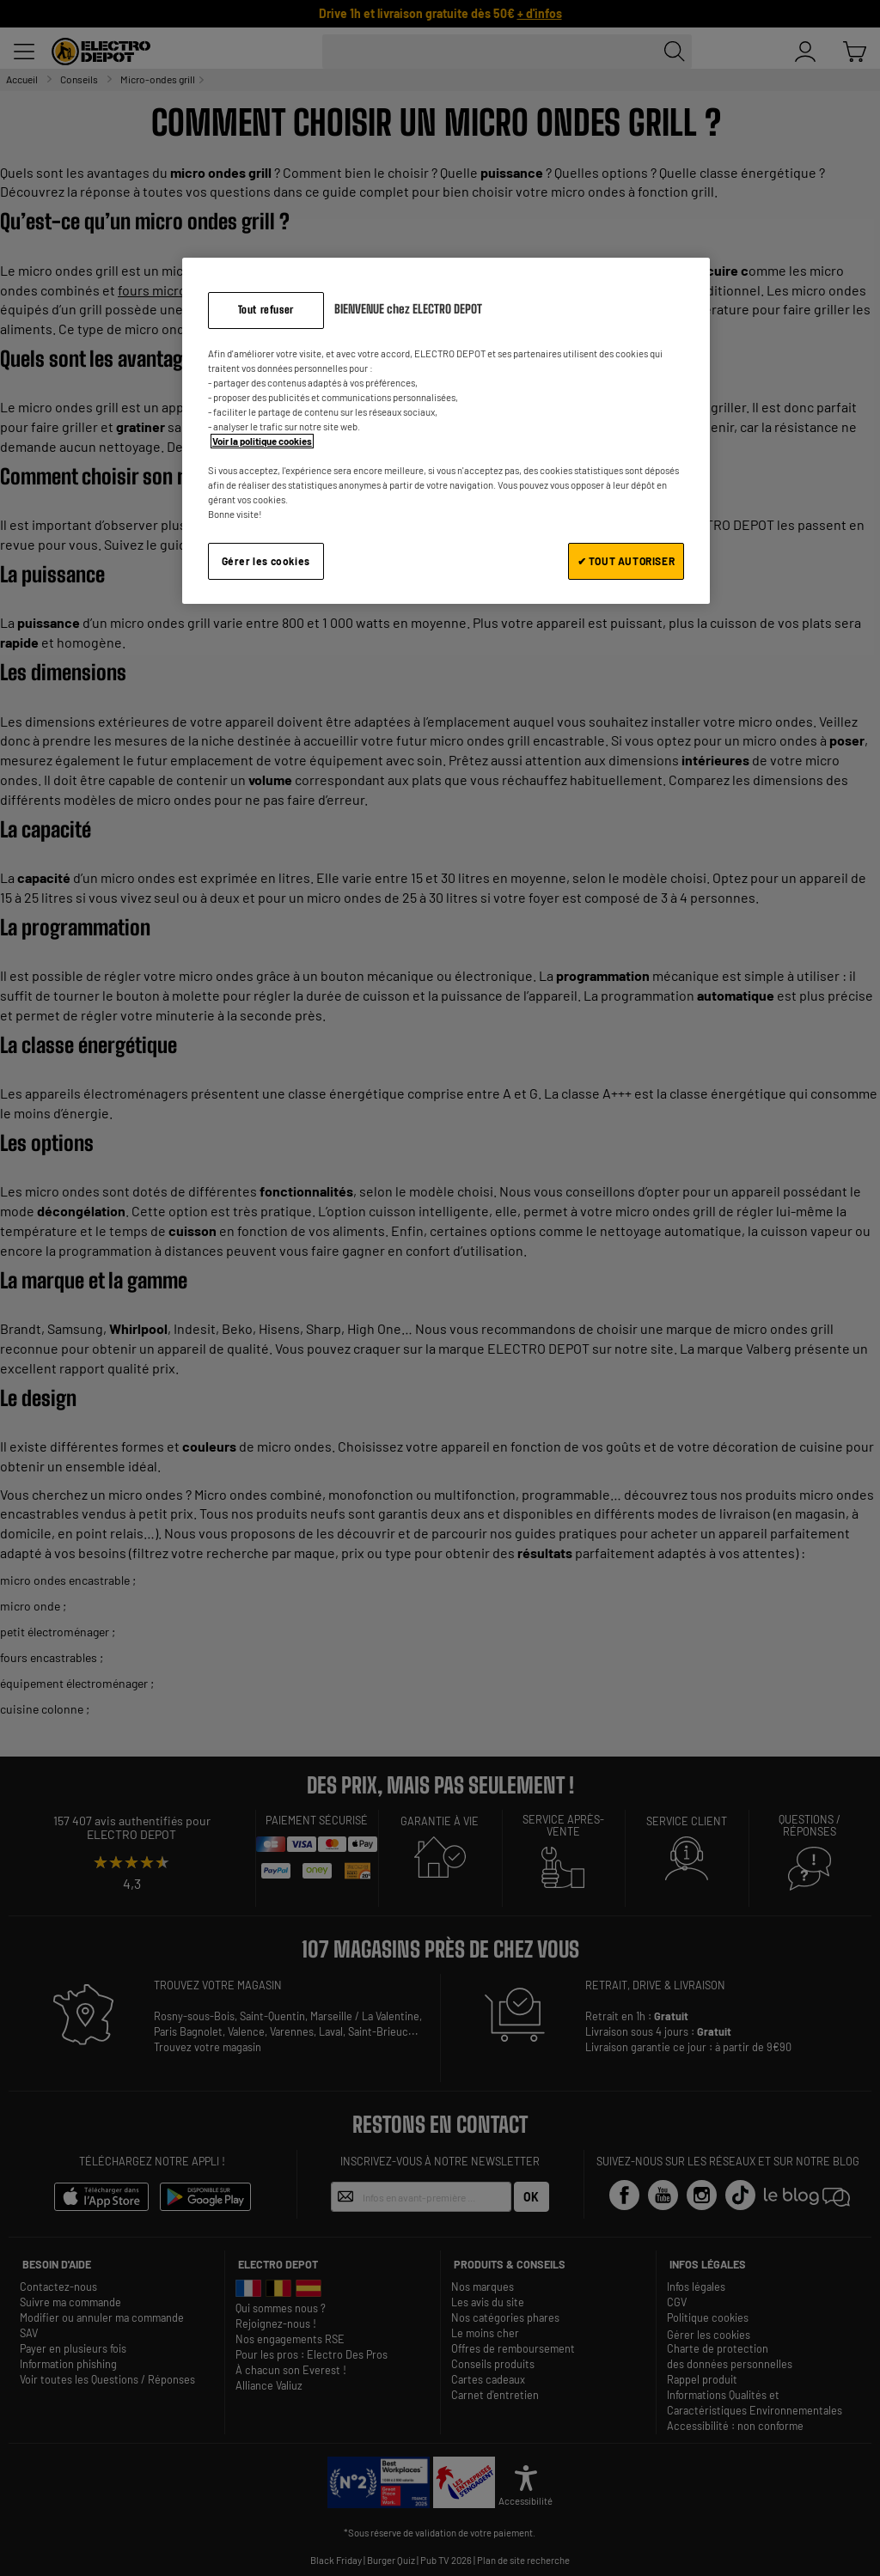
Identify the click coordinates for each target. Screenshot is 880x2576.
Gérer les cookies (266, 561)
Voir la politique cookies (262, 441)
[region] (446, 431)
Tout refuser (266, 309)
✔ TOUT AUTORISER (626, 561)
